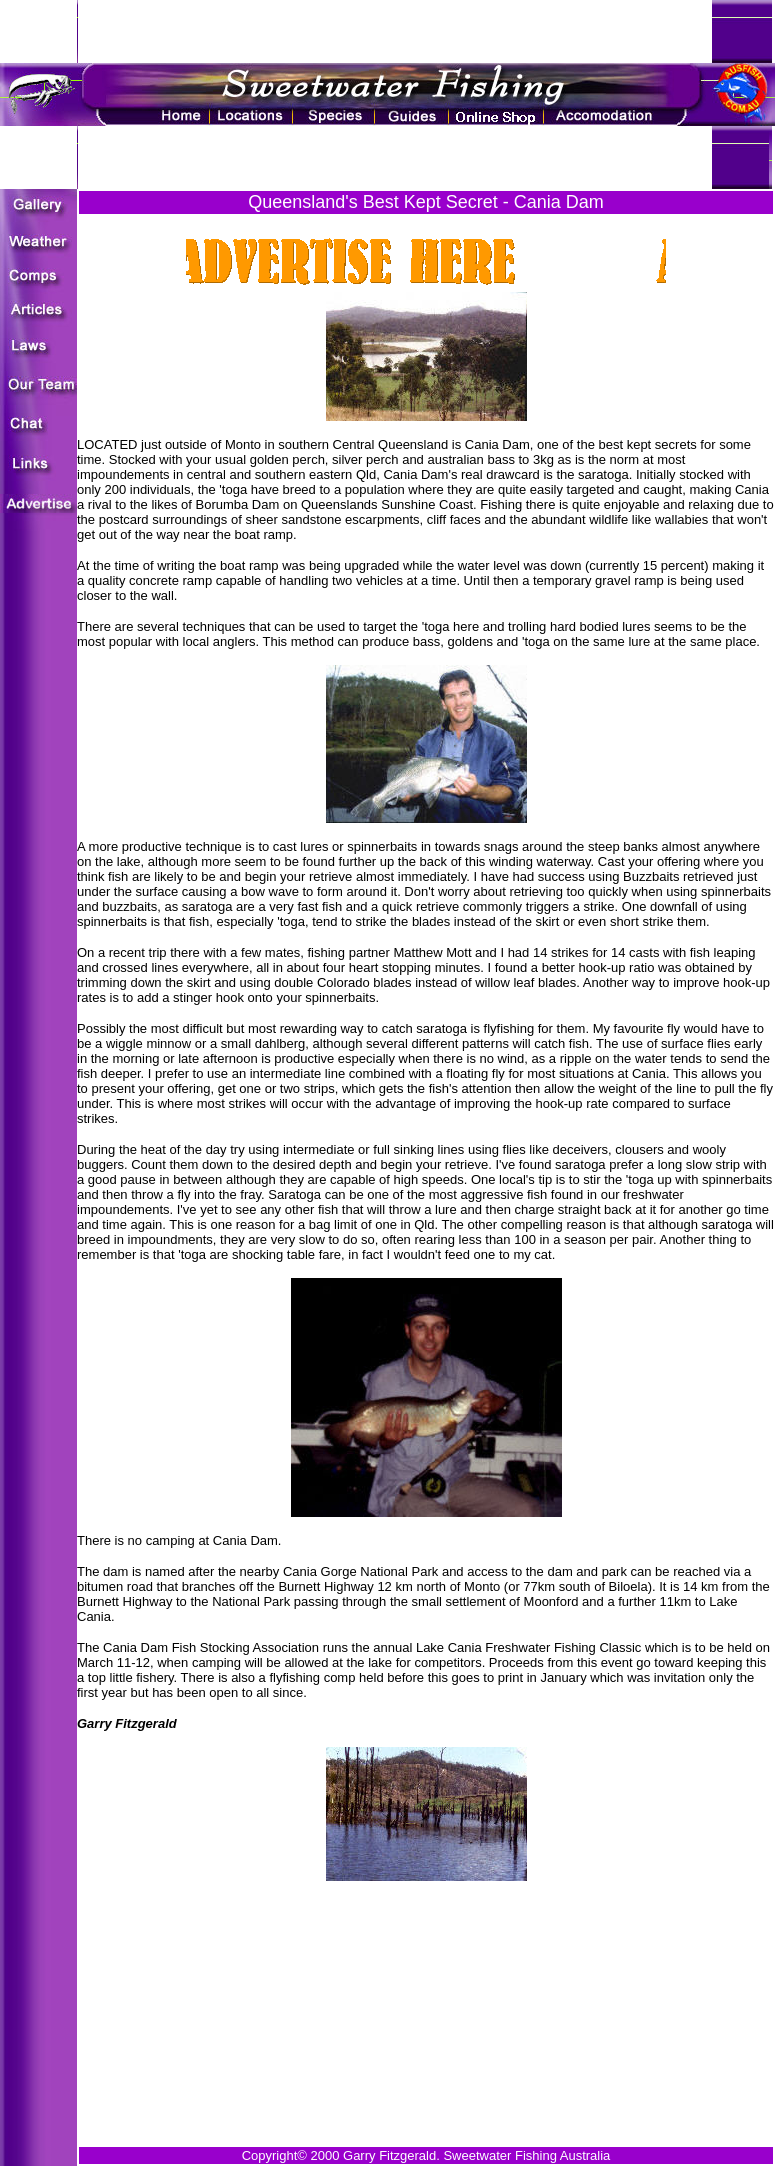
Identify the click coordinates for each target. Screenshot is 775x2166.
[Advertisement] (426, 1972)
